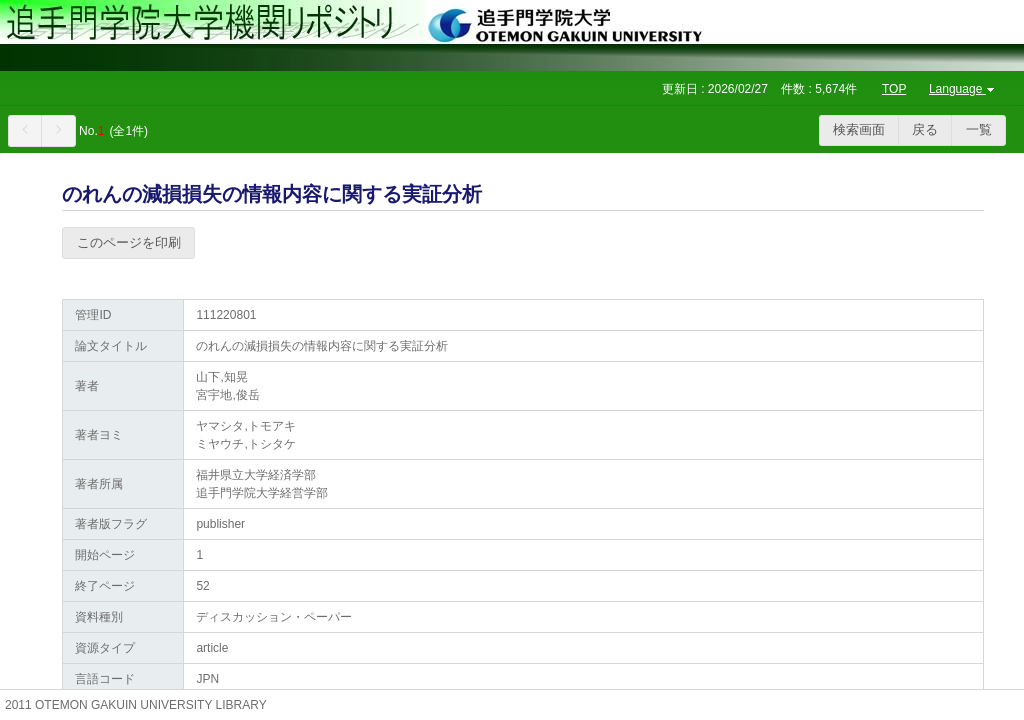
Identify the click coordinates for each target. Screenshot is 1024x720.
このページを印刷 (129, 242)
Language (963, 89)
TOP (894, 89)
